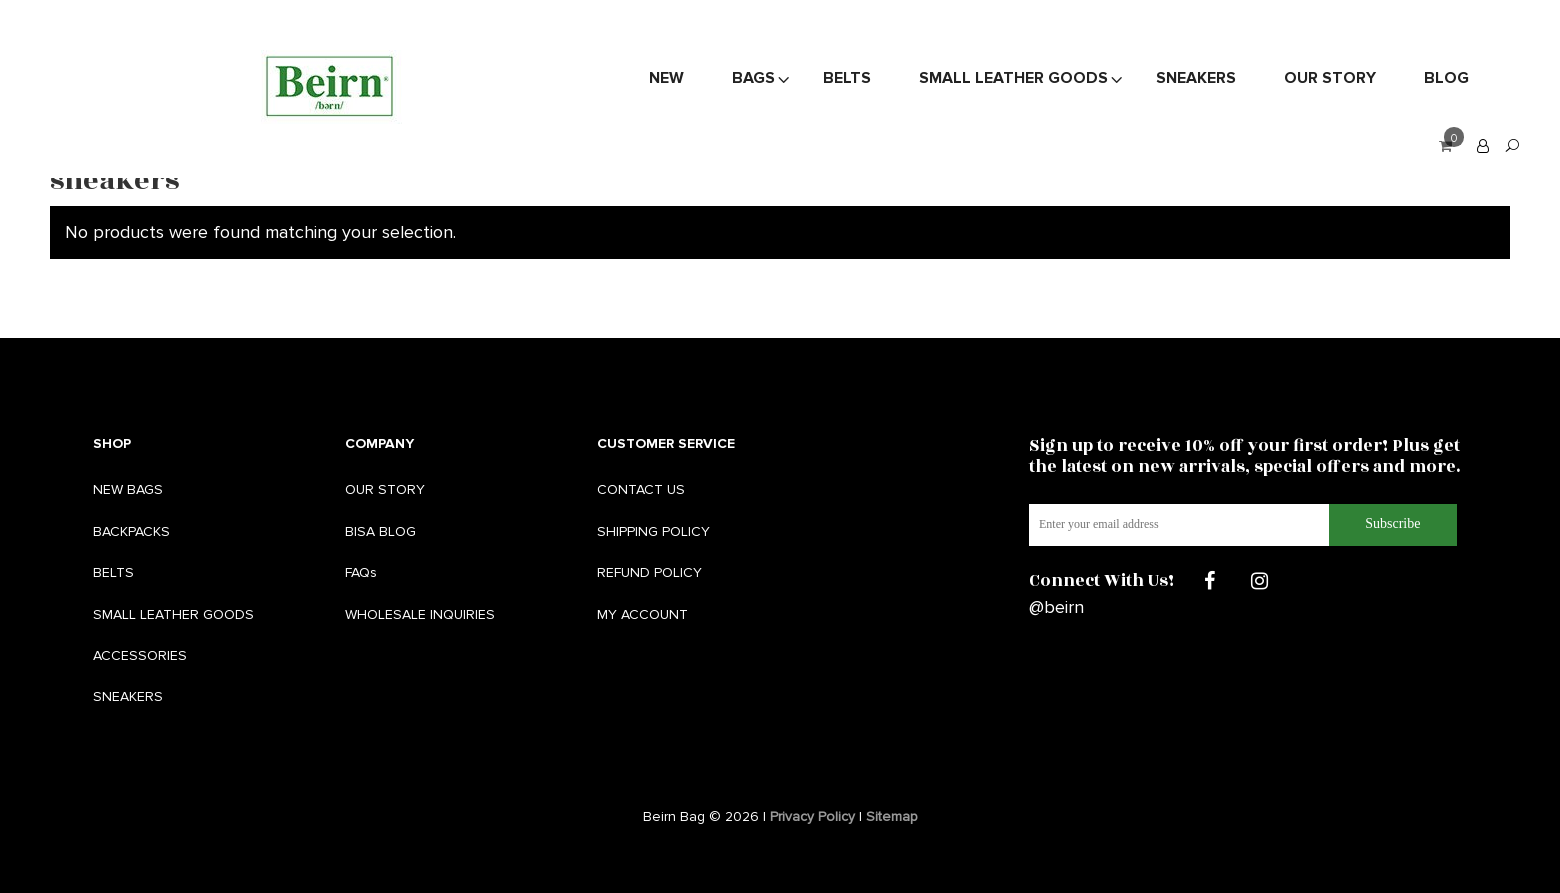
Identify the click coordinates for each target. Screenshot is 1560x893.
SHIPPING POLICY (653, 531)
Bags (343, 79)
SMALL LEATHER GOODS (173, 614)
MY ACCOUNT (642, 614)
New (256, 79)
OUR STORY (385, 489)
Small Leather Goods (603, 79)
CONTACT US (641, 489)
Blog (1036, 79)
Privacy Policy (812, 816)
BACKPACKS (131, 531)
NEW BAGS (128, 489)
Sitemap (892, 816)
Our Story (920, 79)
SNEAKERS (128, 696)
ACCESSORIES (140, 655)
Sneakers (786, 79)
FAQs (361, 572)
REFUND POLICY (649, 572)
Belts (437, 79)
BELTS (113, 572)
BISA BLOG (380, 531)
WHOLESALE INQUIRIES (420, 614)
